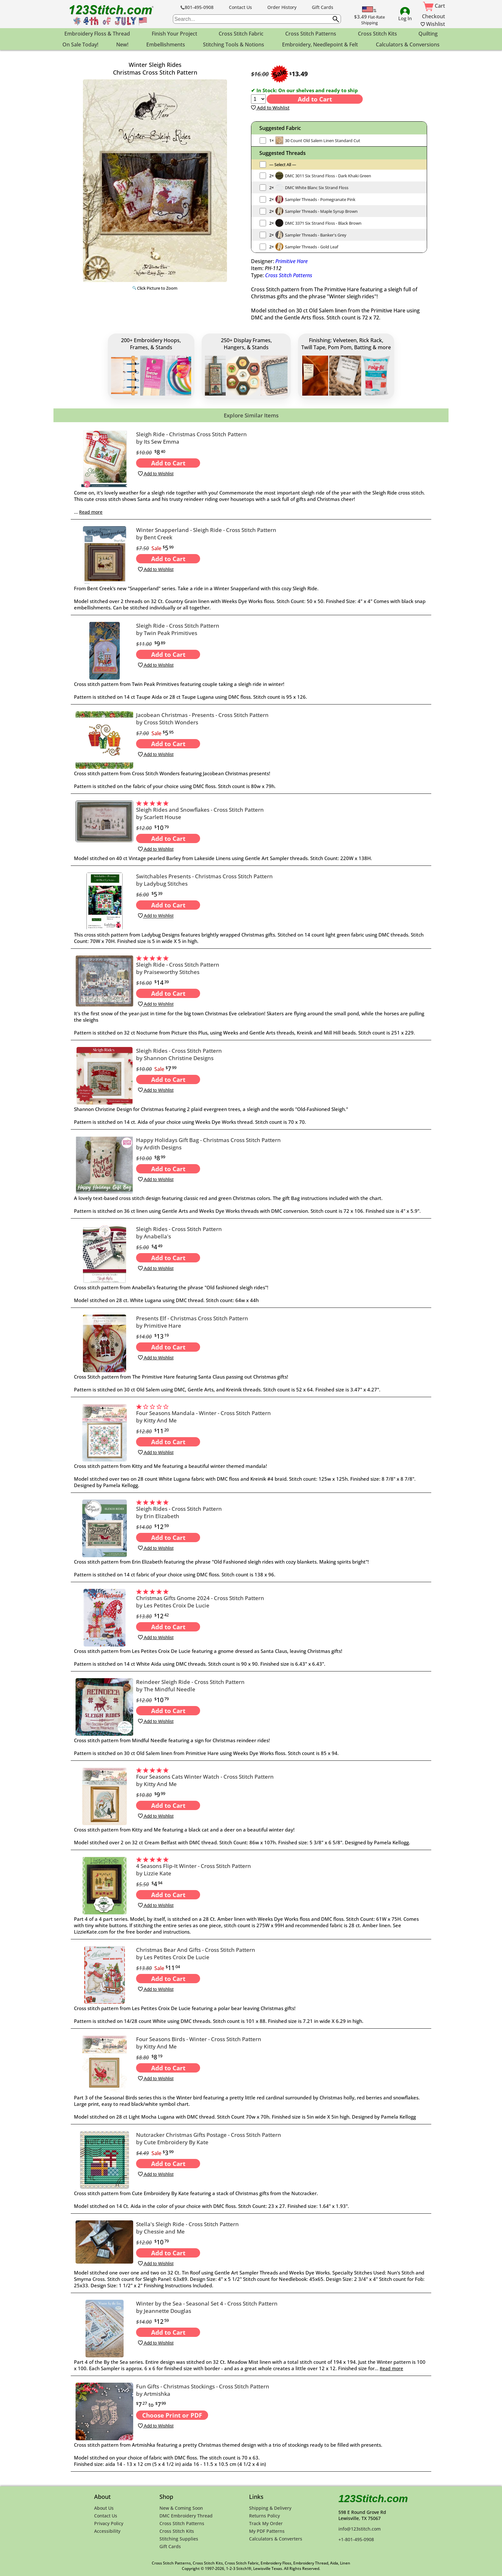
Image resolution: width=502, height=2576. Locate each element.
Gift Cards (322, 7)
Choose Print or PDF (172, 2415)
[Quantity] (258, 99)
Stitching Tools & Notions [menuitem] (233, 44)
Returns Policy (264, 2516)
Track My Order (266, 2523)
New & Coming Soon (181, 2508)
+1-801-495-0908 (356, 2539)
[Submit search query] (336, 19)
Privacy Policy (108, 2523)
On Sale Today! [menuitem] (80, 44)
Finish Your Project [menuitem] (174, 33)
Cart (434, 5)
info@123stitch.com (359, 2529)
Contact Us (240, 7)
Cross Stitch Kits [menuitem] (377, 33)
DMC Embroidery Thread (186, 2516)
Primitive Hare (291, 261)
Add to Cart (315, 99)
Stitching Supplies (178, 2539)
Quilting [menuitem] (428, 33)
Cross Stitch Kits (176, 2531)
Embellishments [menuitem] (165, 44)
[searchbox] (257, 19)
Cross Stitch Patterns (288, 275)
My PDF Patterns (267, 2531)
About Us (104, 2508)
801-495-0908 (197, 7)
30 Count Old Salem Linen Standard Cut (322, 140)
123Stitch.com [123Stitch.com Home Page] (373, 2498)
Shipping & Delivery (270, 2508)
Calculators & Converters (275, 2539)
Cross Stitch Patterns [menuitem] (310, 33)
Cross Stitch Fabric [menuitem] (241, 33)
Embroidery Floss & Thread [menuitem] (97, 33)
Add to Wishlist (270, 108)
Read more (90, 512)
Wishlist (433, 24)
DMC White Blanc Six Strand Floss (316, 187)
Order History (281, 7)
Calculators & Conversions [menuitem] (408, 44)
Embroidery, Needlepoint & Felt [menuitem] (320, 44)
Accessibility (107, 2531)
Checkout (433, 16)
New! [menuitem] (122, 44)
